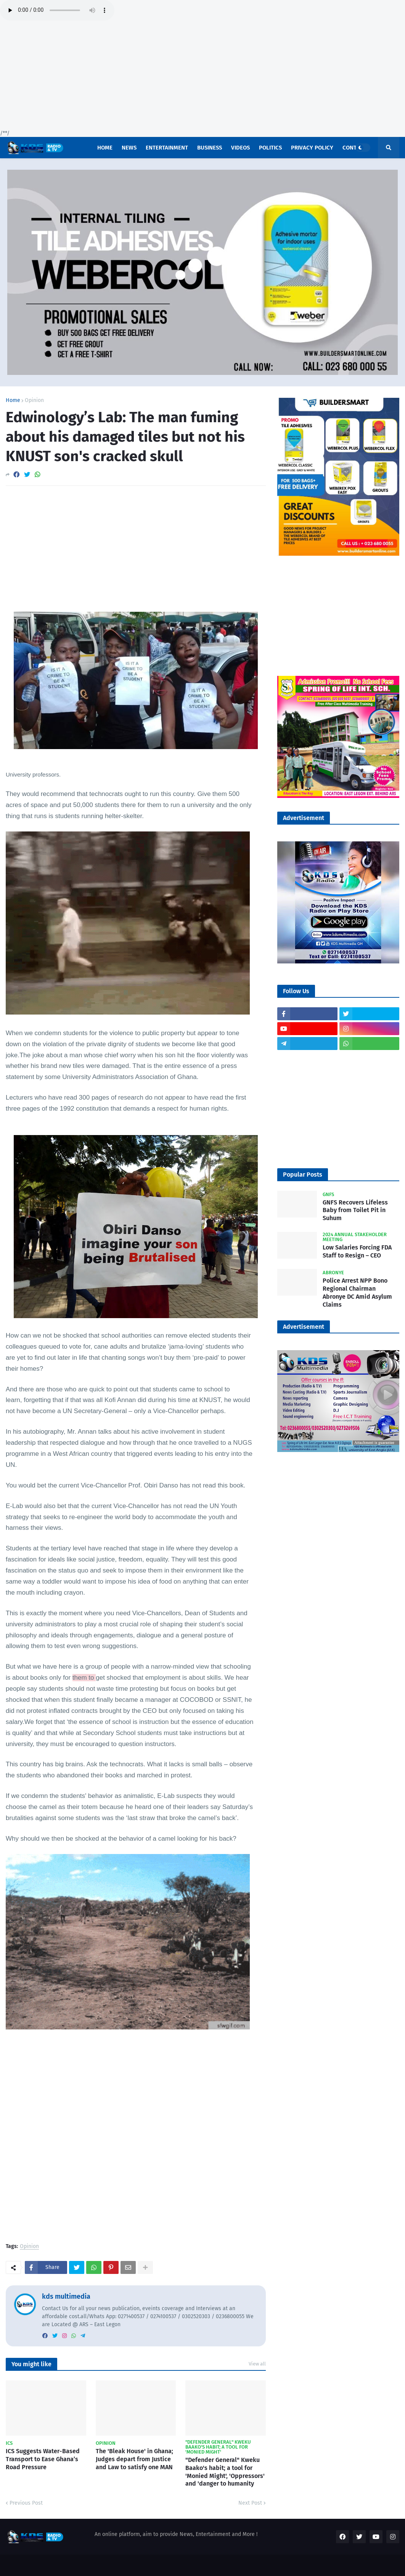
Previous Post (26, 2503)
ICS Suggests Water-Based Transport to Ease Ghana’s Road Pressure (43, 2459)
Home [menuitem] (104, 147)
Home (13, 400)
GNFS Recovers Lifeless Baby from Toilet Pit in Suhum (355, 1210)
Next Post (250, 2503)
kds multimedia (66, 2296)
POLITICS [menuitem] (270, 147)
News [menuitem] (129, 147)
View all (257, 2364)
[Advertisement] (202, 76)
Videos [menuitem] (240, 147)
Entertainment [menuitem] (167, 147)
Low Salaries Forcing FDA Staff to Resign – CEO (357, 1251)
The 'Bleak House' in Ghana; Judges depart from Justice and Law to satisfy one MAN (134, 2459)
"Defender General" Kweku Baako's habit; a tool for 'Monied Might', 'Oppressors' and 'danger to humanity (225, 2471)
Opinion (34, 400)
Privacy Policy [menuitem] (312, 147)
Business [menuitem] (209, 147)
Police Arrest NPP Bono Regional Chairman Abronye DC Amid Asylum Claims (357, 1292)
